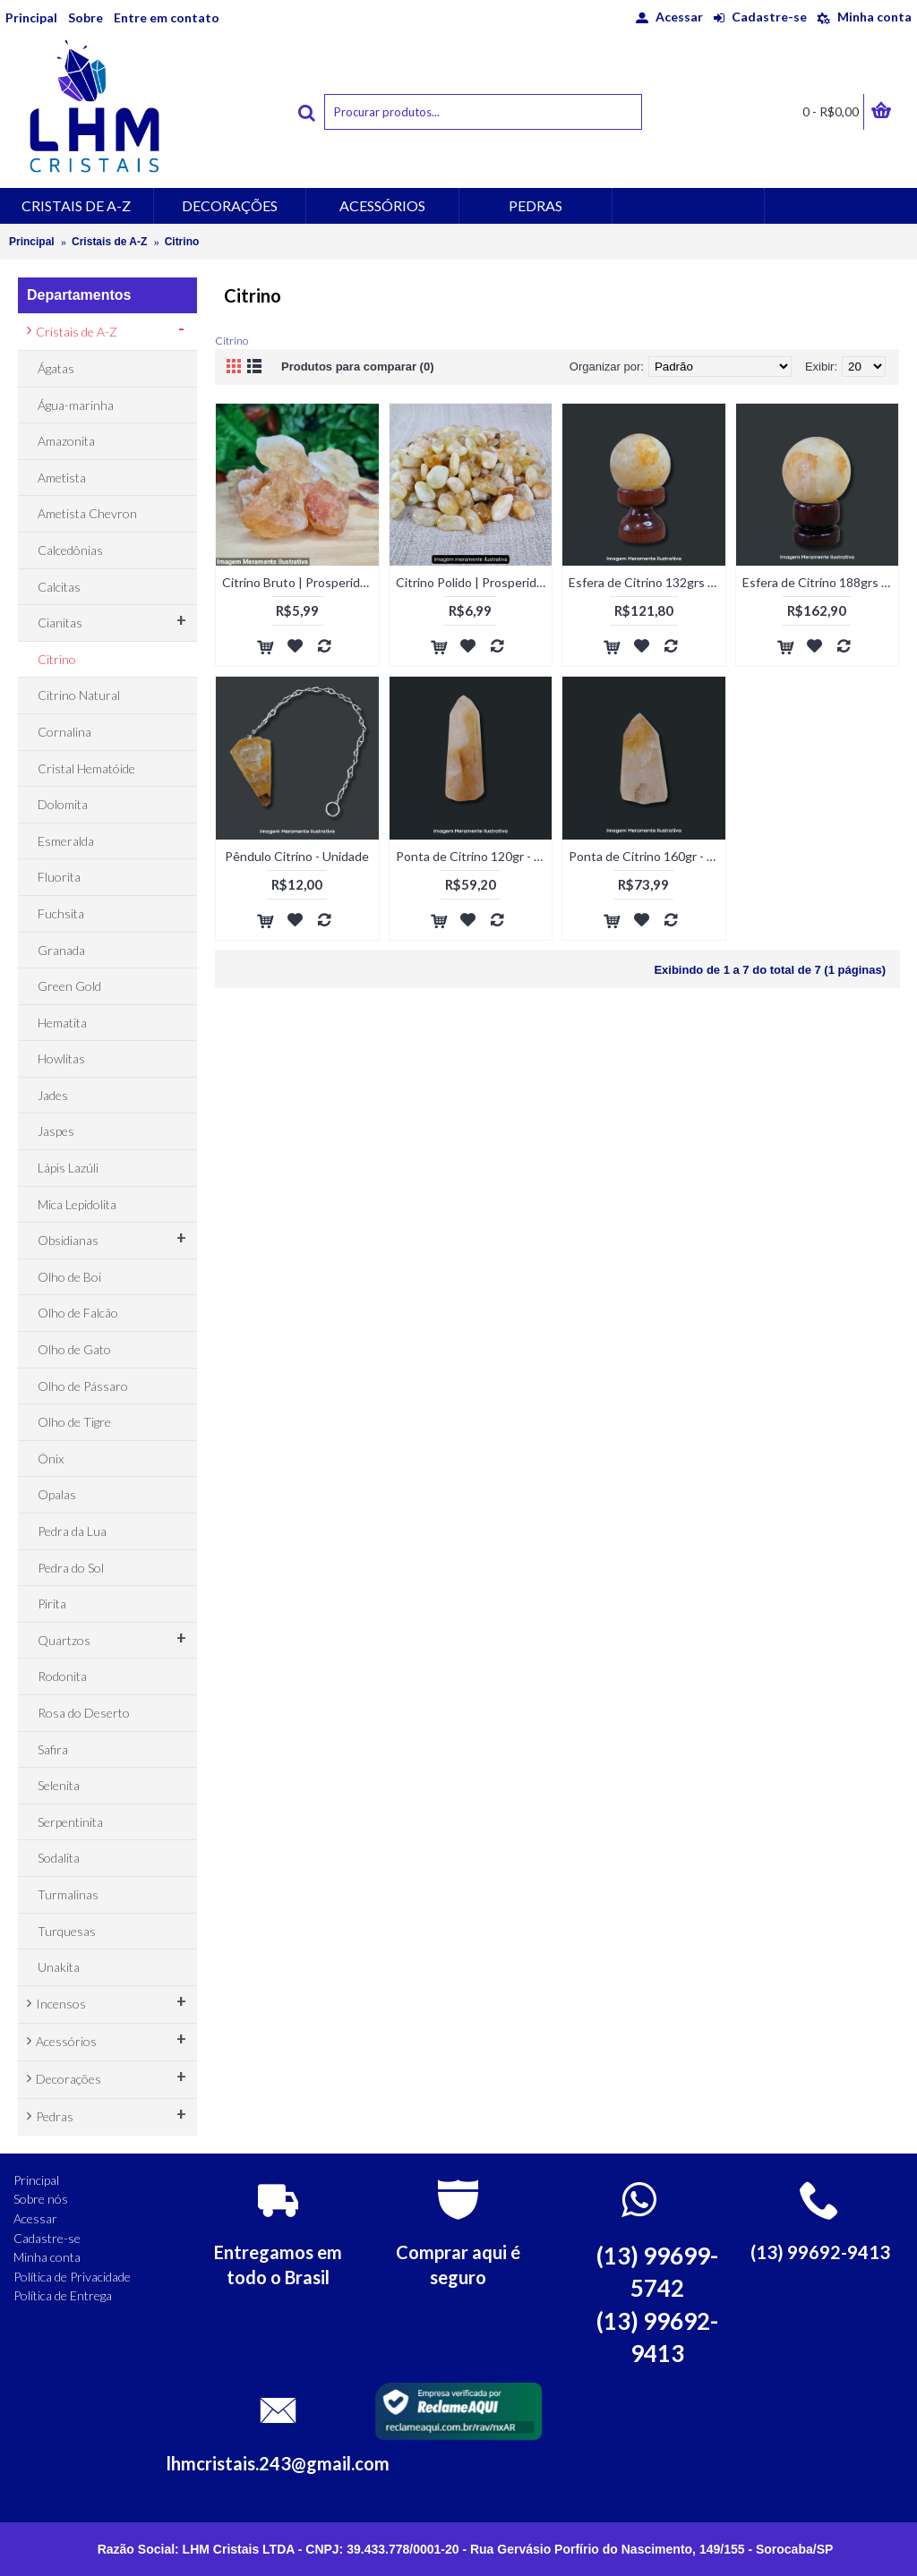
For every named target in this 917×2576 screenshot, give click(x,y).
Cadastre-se (47, 2238)
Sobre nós (40, 2198)
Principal (32, 241)
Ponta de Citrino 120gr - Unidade (474, 856)
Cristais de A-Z (109, 241)
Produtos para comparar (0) (357, 366)
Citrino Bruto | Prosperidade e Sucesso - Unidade (300, 582)
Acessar (35, 2218)
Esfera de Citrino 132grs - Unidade (647, 582)
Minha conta (47, 2257)
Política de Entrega (62, 2295)
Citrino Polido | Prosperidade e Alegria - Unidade (474, 582)
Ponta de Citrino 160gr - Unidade (647, 856)
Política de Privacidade (72, 2276)
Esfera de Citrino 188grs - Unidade (820, 582)
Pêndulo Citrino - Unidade (297, 856)
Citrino (182, 241)
